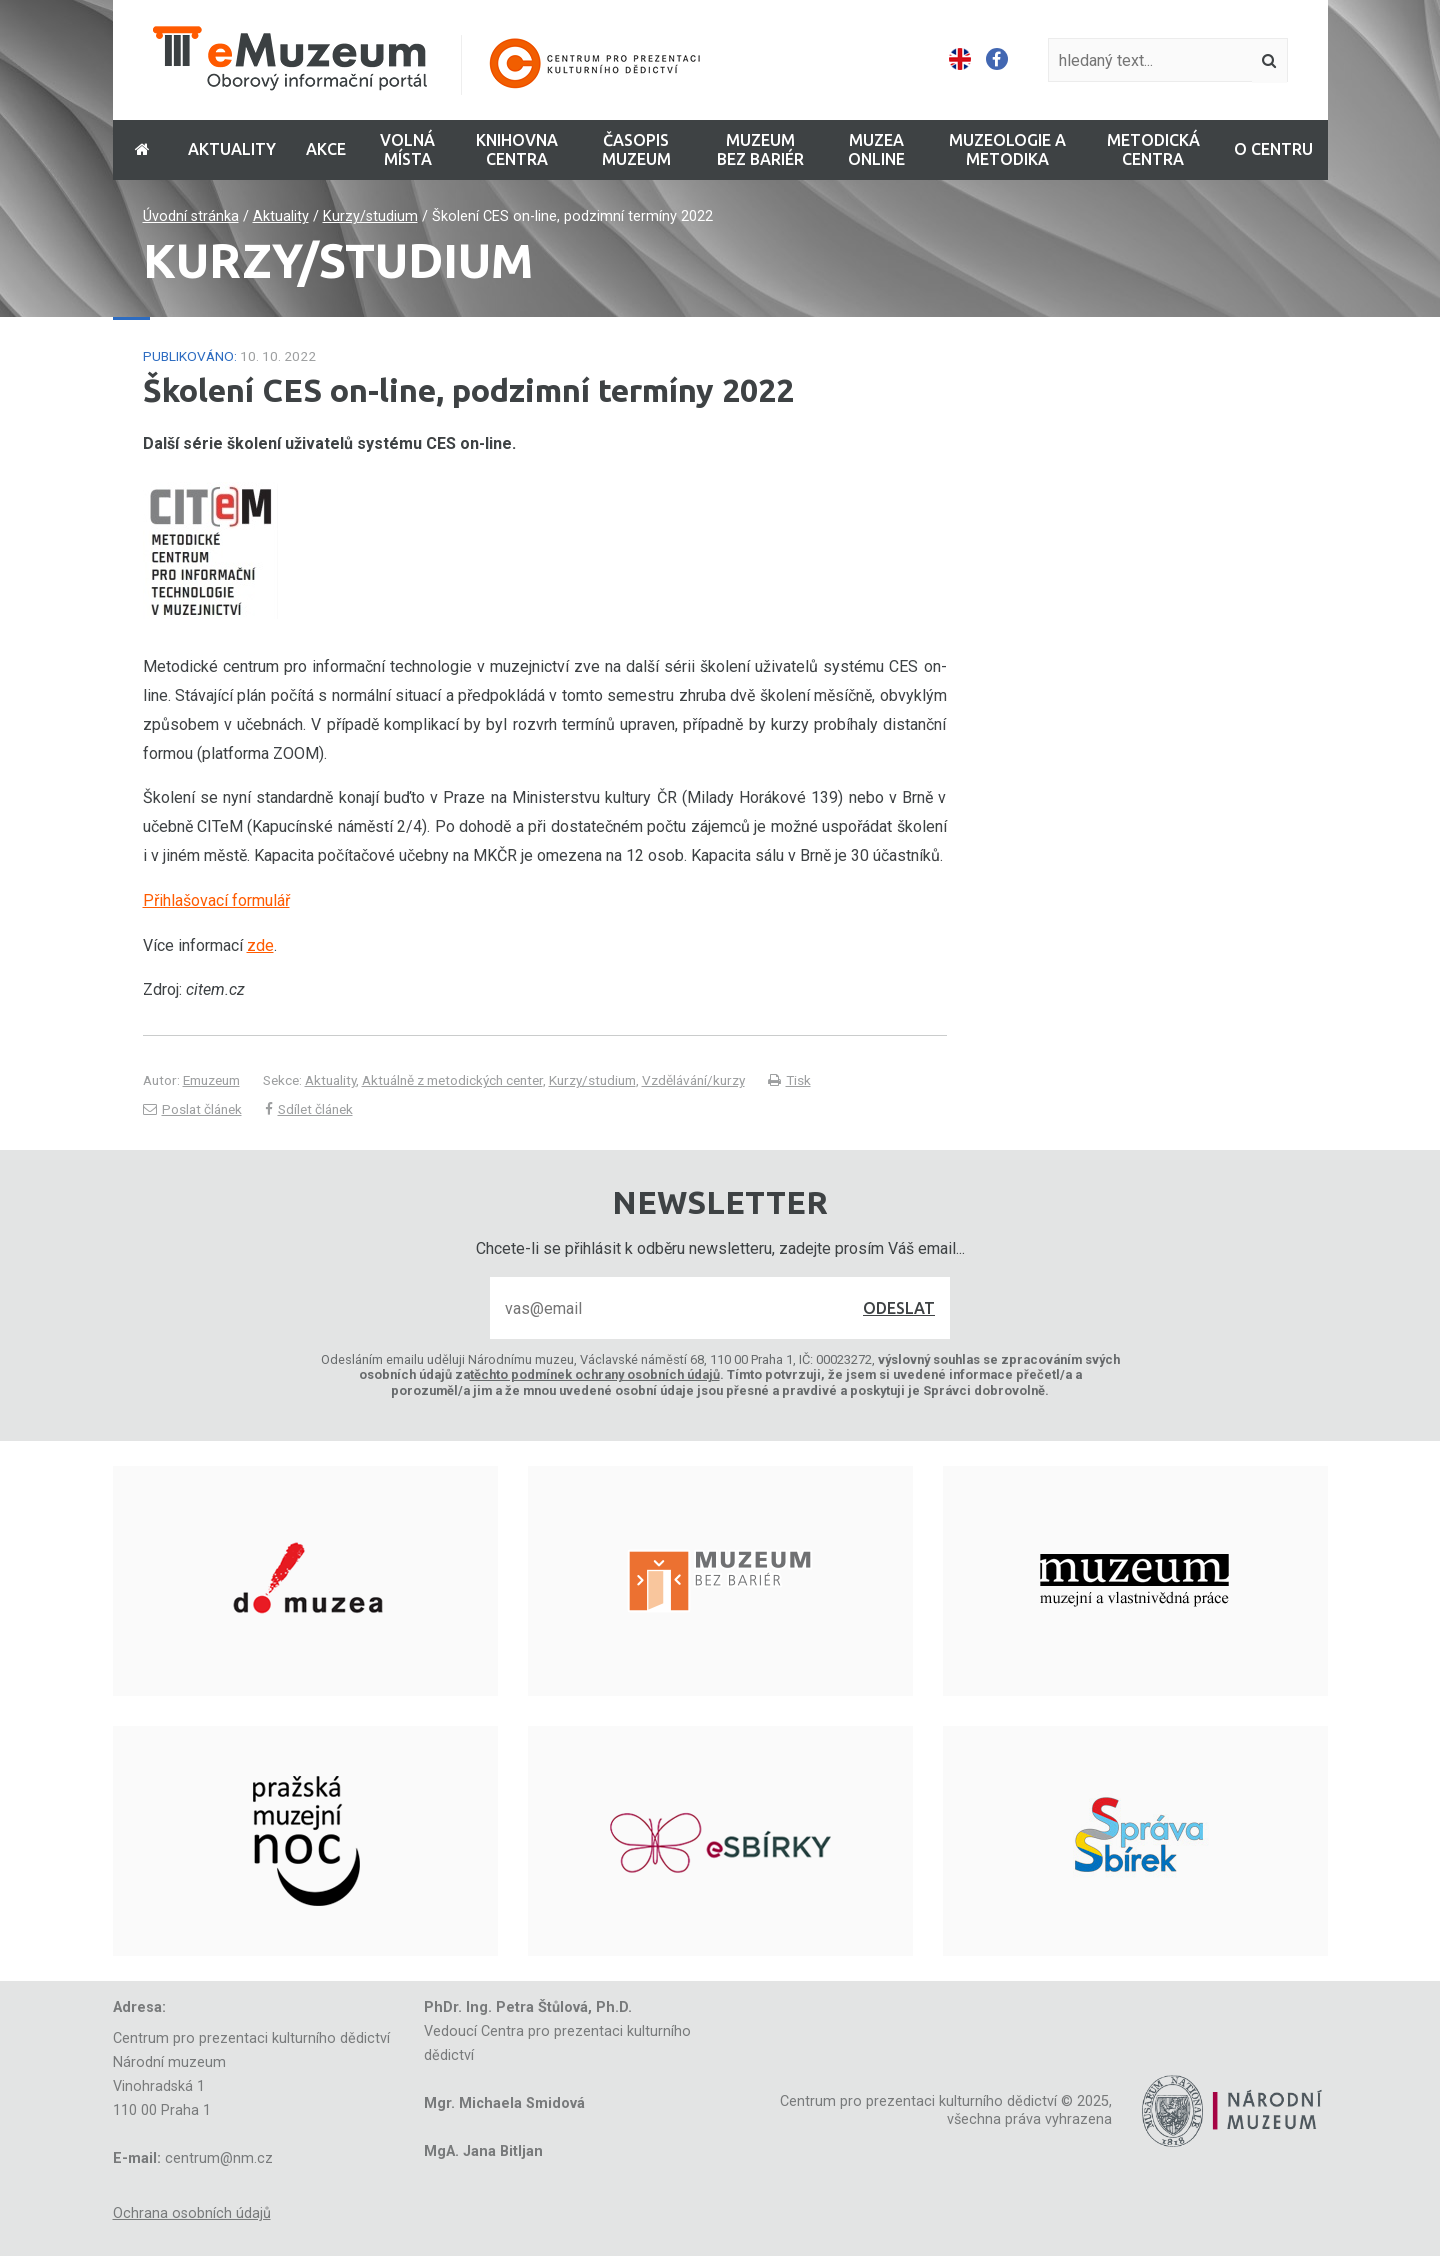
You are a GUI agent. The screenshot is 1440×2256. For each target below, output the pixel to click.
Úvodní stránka (191, 216)
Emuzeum (211, 1080)
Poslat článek (192, 1109)
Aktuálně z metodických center (452, 1080)
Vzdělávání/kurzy (693, 1080)
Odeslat (899, 1308)
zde (260, 945)
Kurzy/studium (370, 216)
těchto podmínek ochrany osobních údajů (595, 1374)
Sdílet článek (309, 1109)
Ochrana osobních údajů (192, 2213)
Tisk (789, 1080)
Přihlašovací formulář (216, 900)
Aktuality (281, 216)
